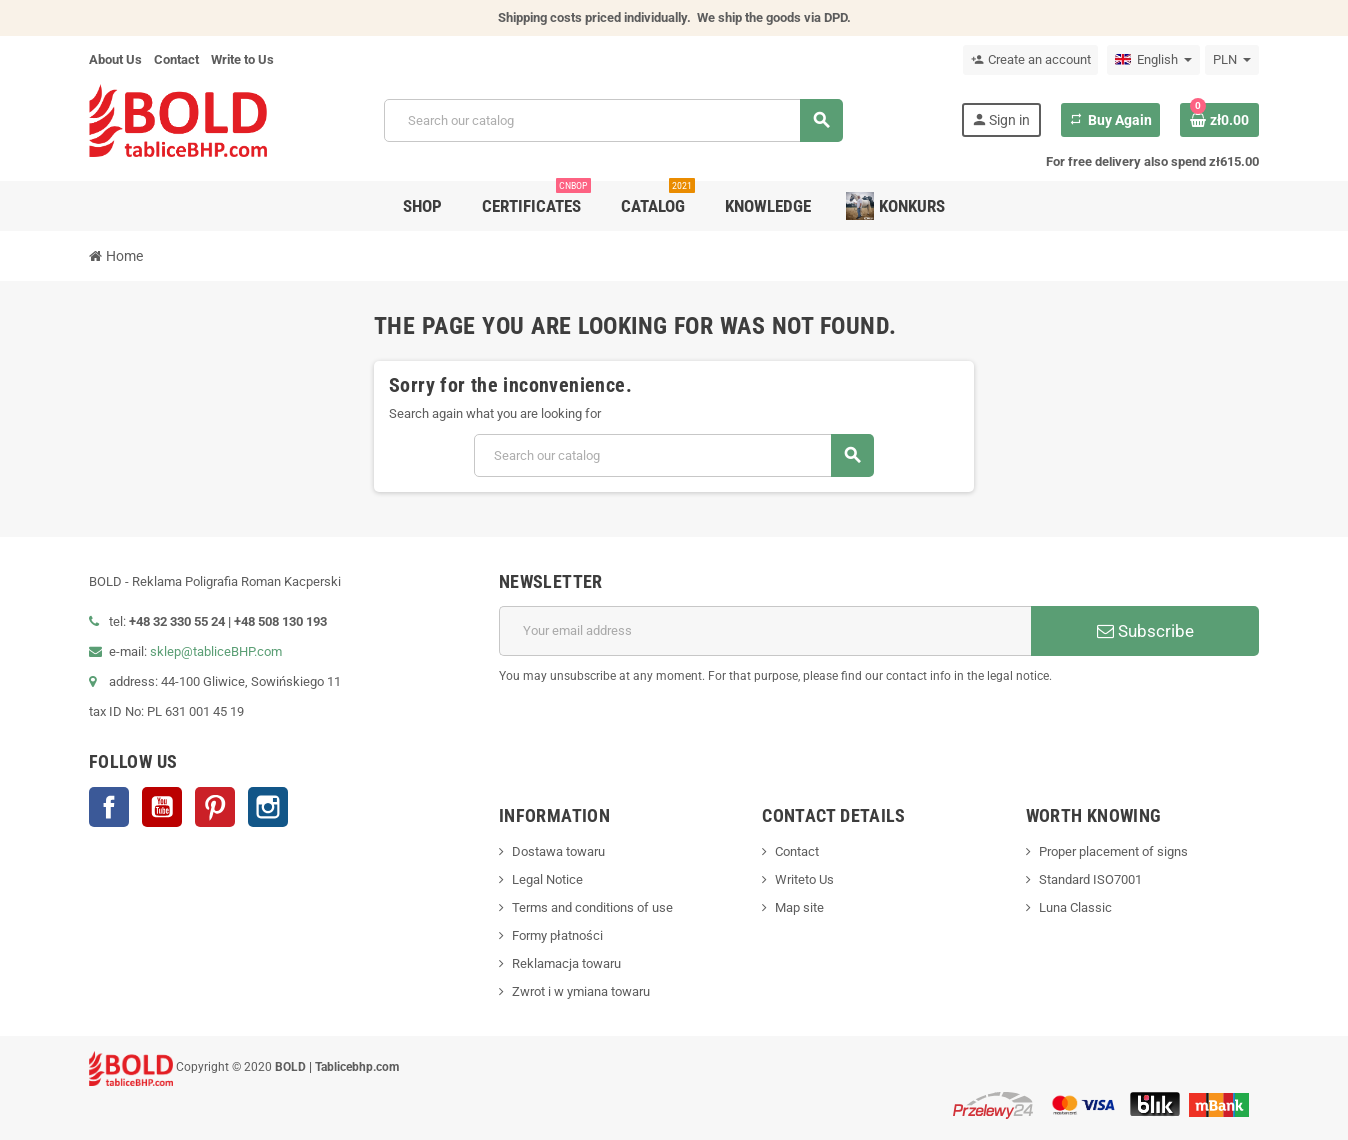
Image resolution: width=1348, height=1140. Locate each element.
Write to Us (242, 59)
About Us (115, 59)
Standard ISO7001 (1090, 879)
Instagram (268, 807)
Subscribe (1145, 631)
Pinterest (215, 807)
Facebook (109, 807)
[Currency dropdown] (1232, 60)
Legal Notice (547, 879)
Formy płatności (557, 935)
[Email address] (765, 631)
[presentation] (1107, 737)
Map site (799, 907)
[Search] (613, 120)
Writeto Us (804, 879)
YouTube (162, 807)
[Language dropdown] (1153, 60)
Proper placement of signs (1113, 851)
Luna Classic (1075, 907)
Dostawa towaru (558, 851)
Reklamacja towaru (566, 963)
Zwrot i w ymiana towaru (581, 991)
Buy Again (1110, 120)
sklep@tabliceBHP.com (216, 651)
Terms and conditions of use (592, 907)
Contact (176, 59)
